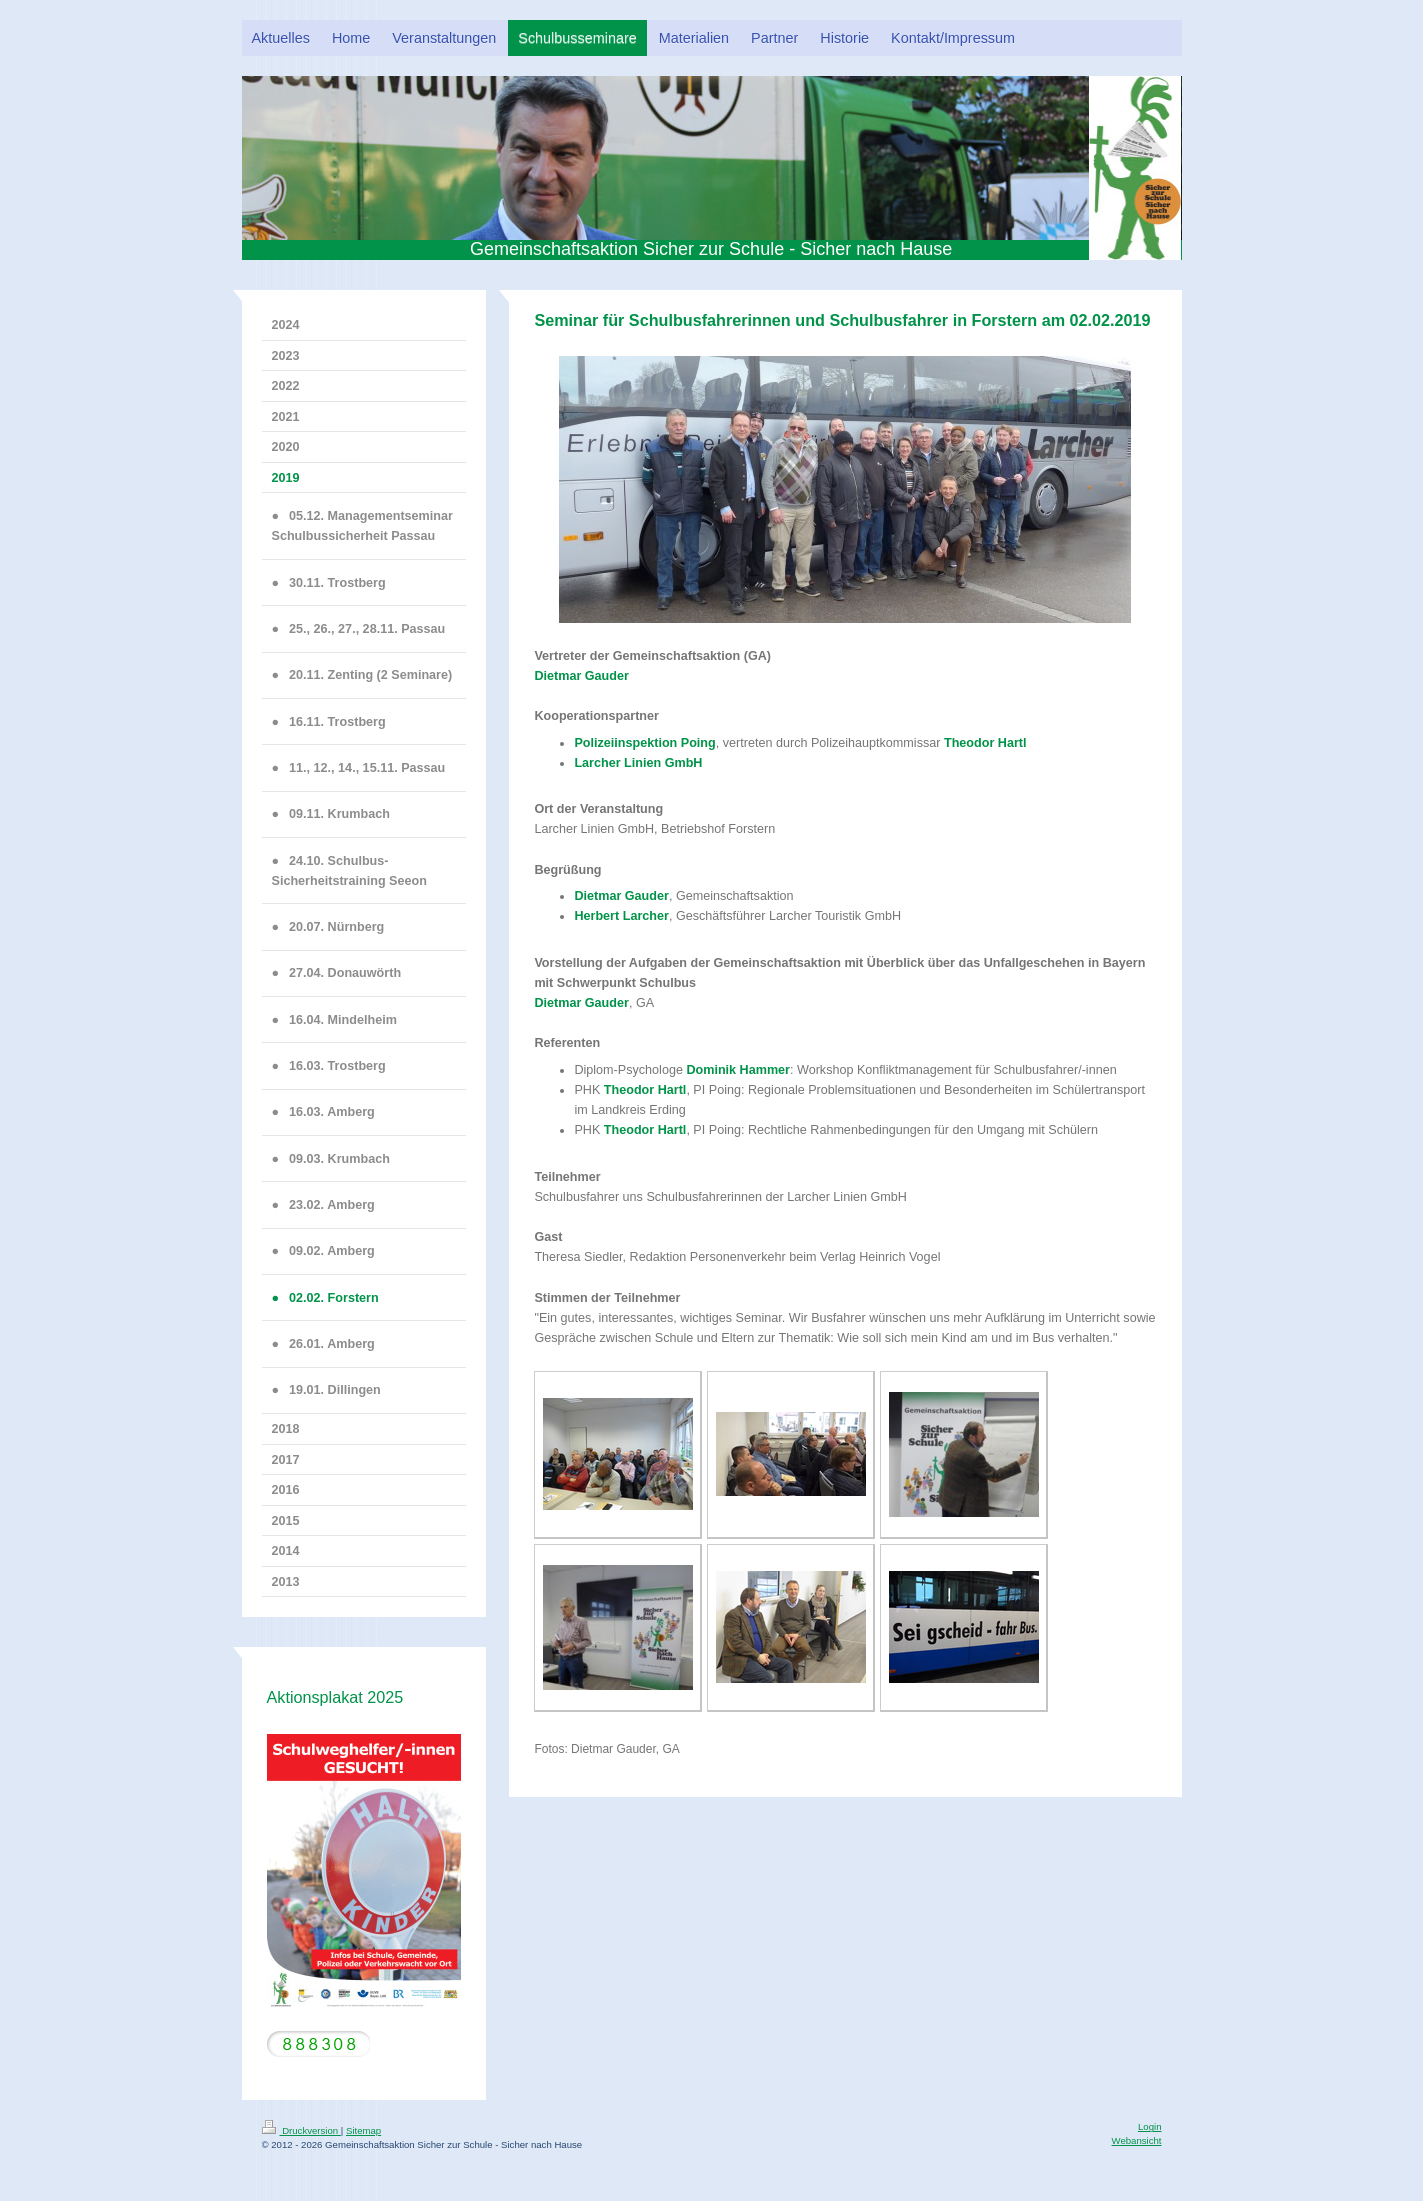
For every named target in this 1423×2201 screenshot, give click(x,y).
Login (1149, 2126)
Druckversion (301, 2130)
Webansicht (1137, 2140)
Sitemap (363, 2130)
